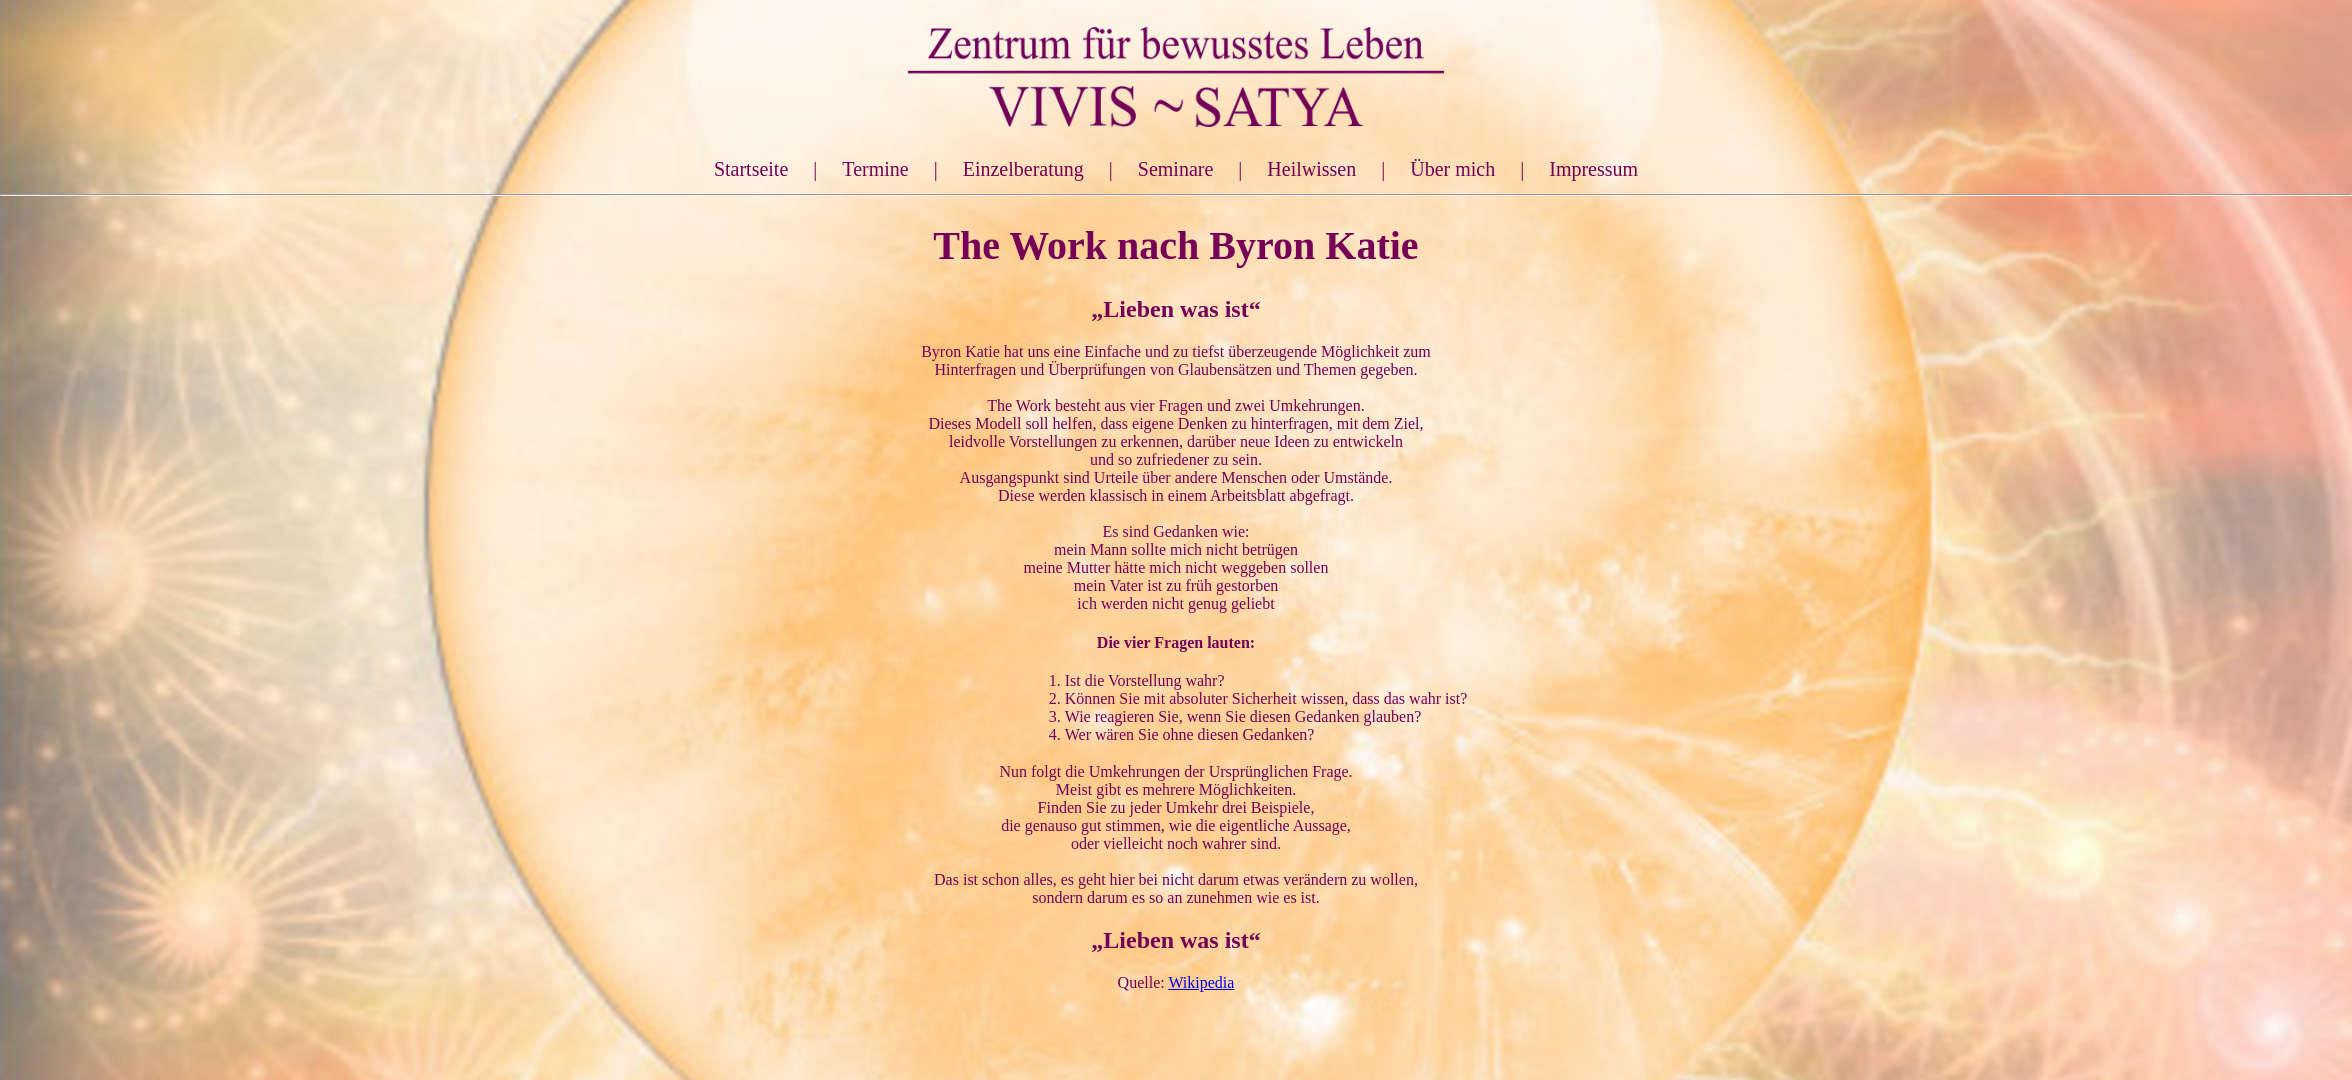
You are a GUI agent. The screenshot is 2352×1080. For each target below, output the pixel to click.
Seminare (1176, 169)
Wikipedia (1201, 982)
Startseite (751, 169)
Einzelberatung (1023, 169)
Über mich (1452, 169)
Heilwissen (1311, 169)
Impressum (1593, 169)
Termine (875, 169)
